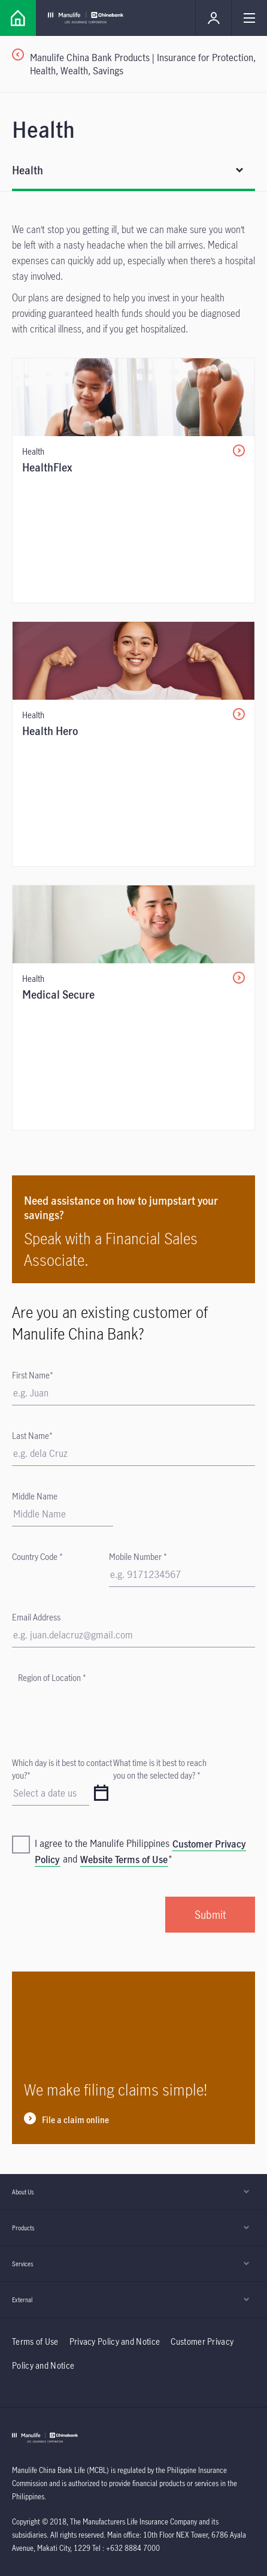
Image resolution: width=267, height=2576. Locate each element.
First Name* (32, 1375)
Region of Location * (52, 1677)
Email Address (36, 1617)
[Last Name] (133, 1454)
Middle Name (34, 1496)
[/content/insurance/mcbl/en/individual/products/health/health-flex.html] (133, 480)
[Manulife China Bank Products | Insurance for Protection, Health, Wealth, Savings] (139, 64)
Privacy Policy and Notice (115, 2341)
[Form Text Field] (62, 1514)
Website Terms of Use (124, 1859)
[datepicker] (101, 1794)
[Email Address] (133, 1635)
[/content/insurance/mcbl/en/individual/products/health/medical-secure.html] (133, 1007)
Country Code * (37, 1556)
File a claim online (75, 2120)
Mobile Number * (138, 1556)
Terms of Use (35, 2341)
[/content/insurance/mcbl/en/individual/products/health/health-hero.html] (133, 744)
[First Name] (133, 1393)
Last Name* (32, 1435)
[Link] (18, 18)
